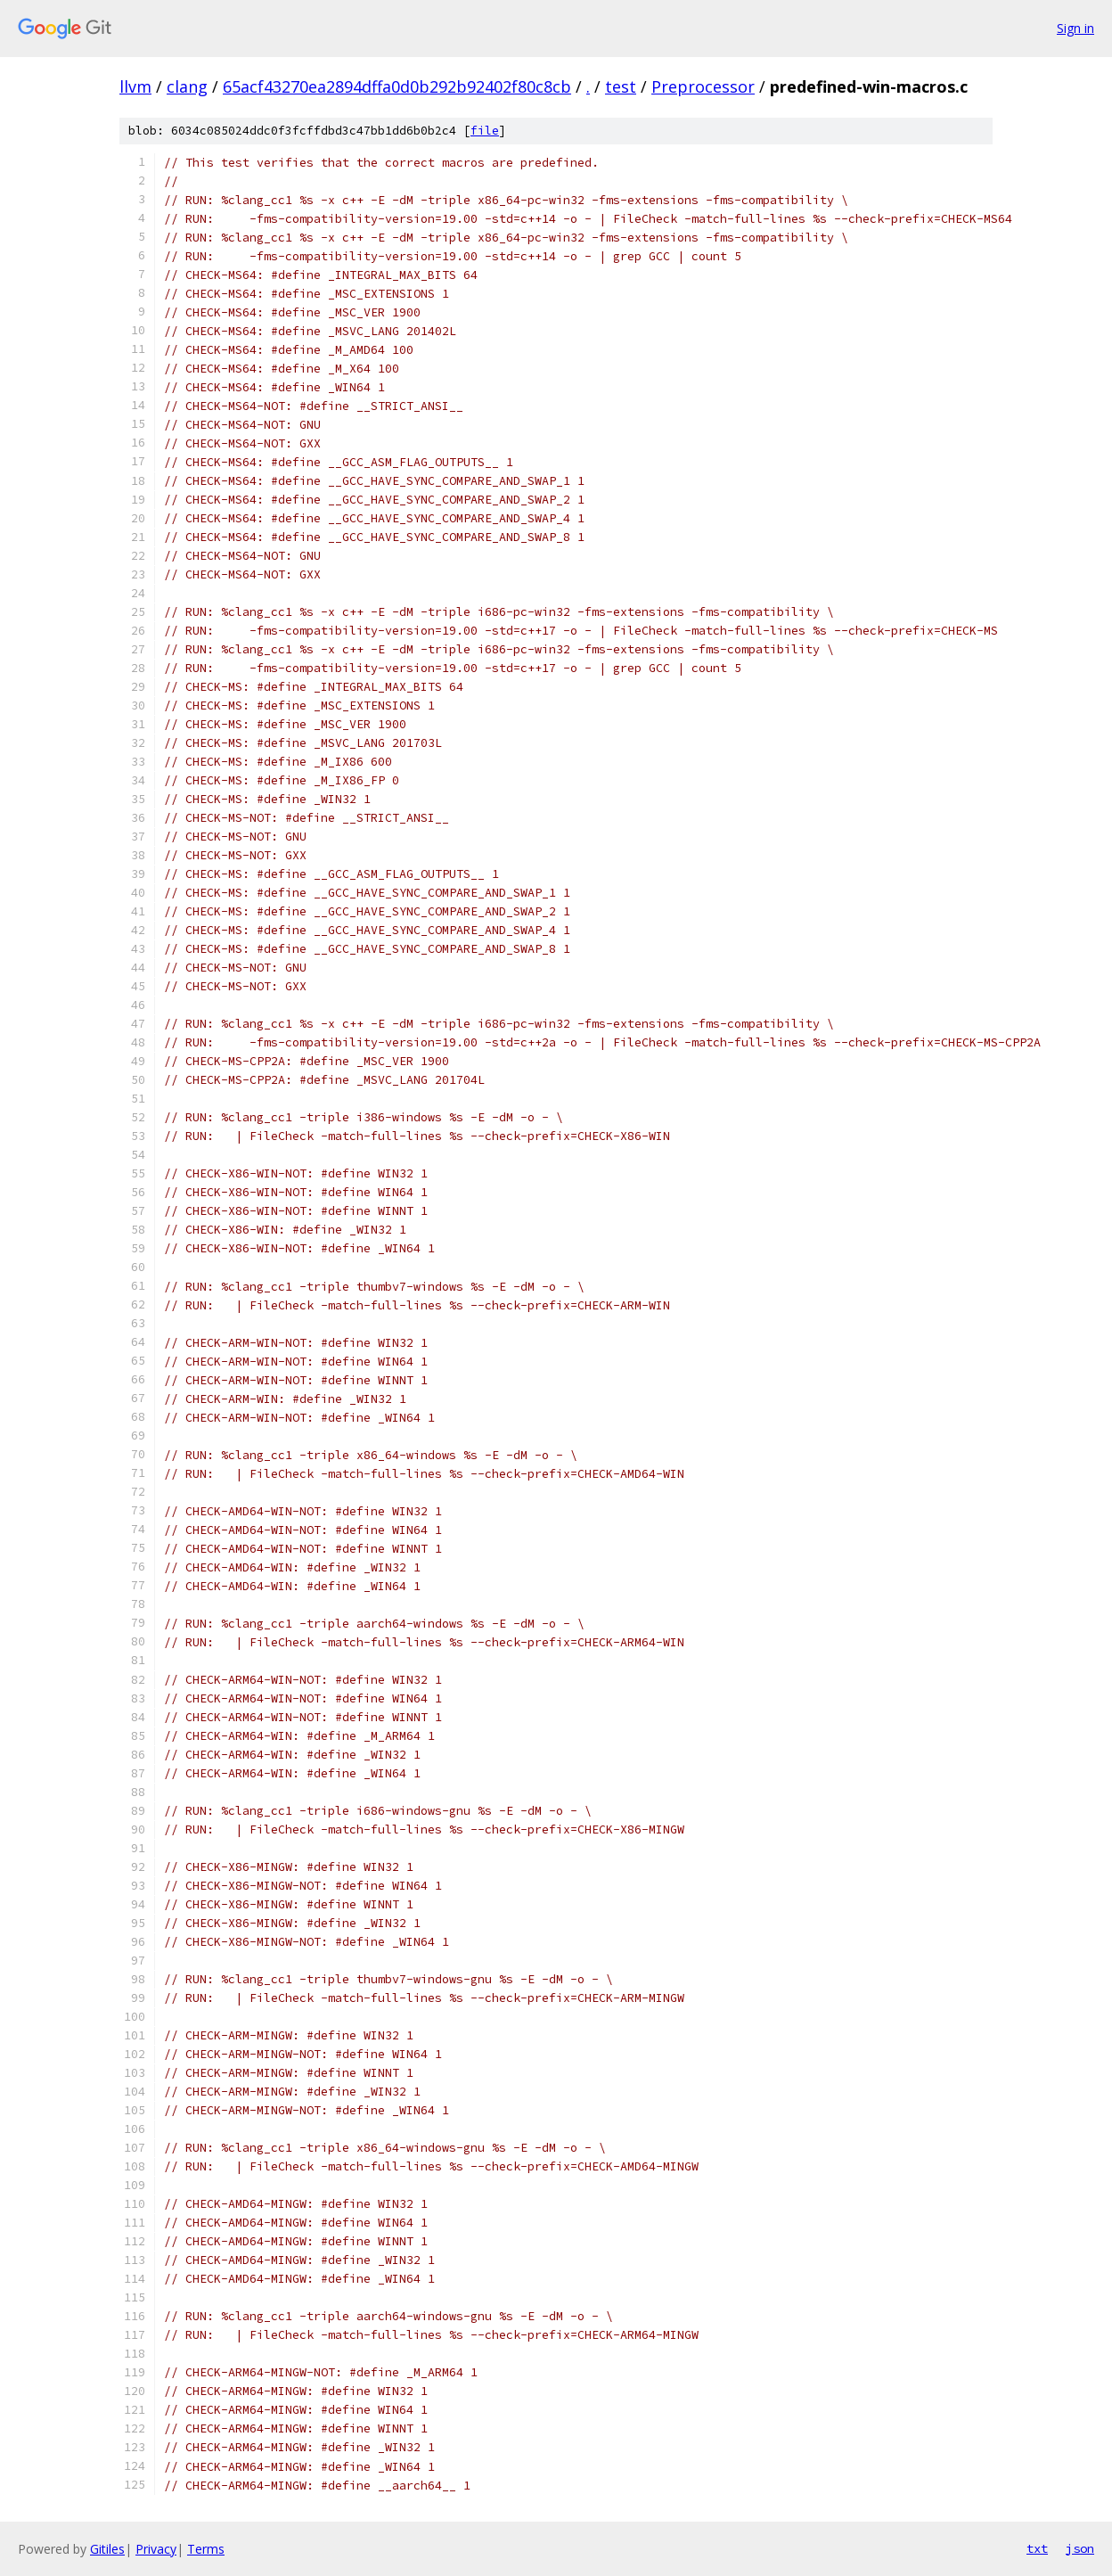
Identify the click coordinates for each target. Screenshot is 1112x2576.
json (1080, 2548)
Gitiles (107, 2548)
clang (187, 86)
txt (1037, 2548)
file (484, 130)
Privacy (155, 2548)
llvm (135, 86)
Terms (206, 2548)
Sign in (1075, 28)
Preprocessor (703, 86)
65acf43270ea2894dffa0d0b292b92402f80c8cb (397, 86)
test (620, 86)
